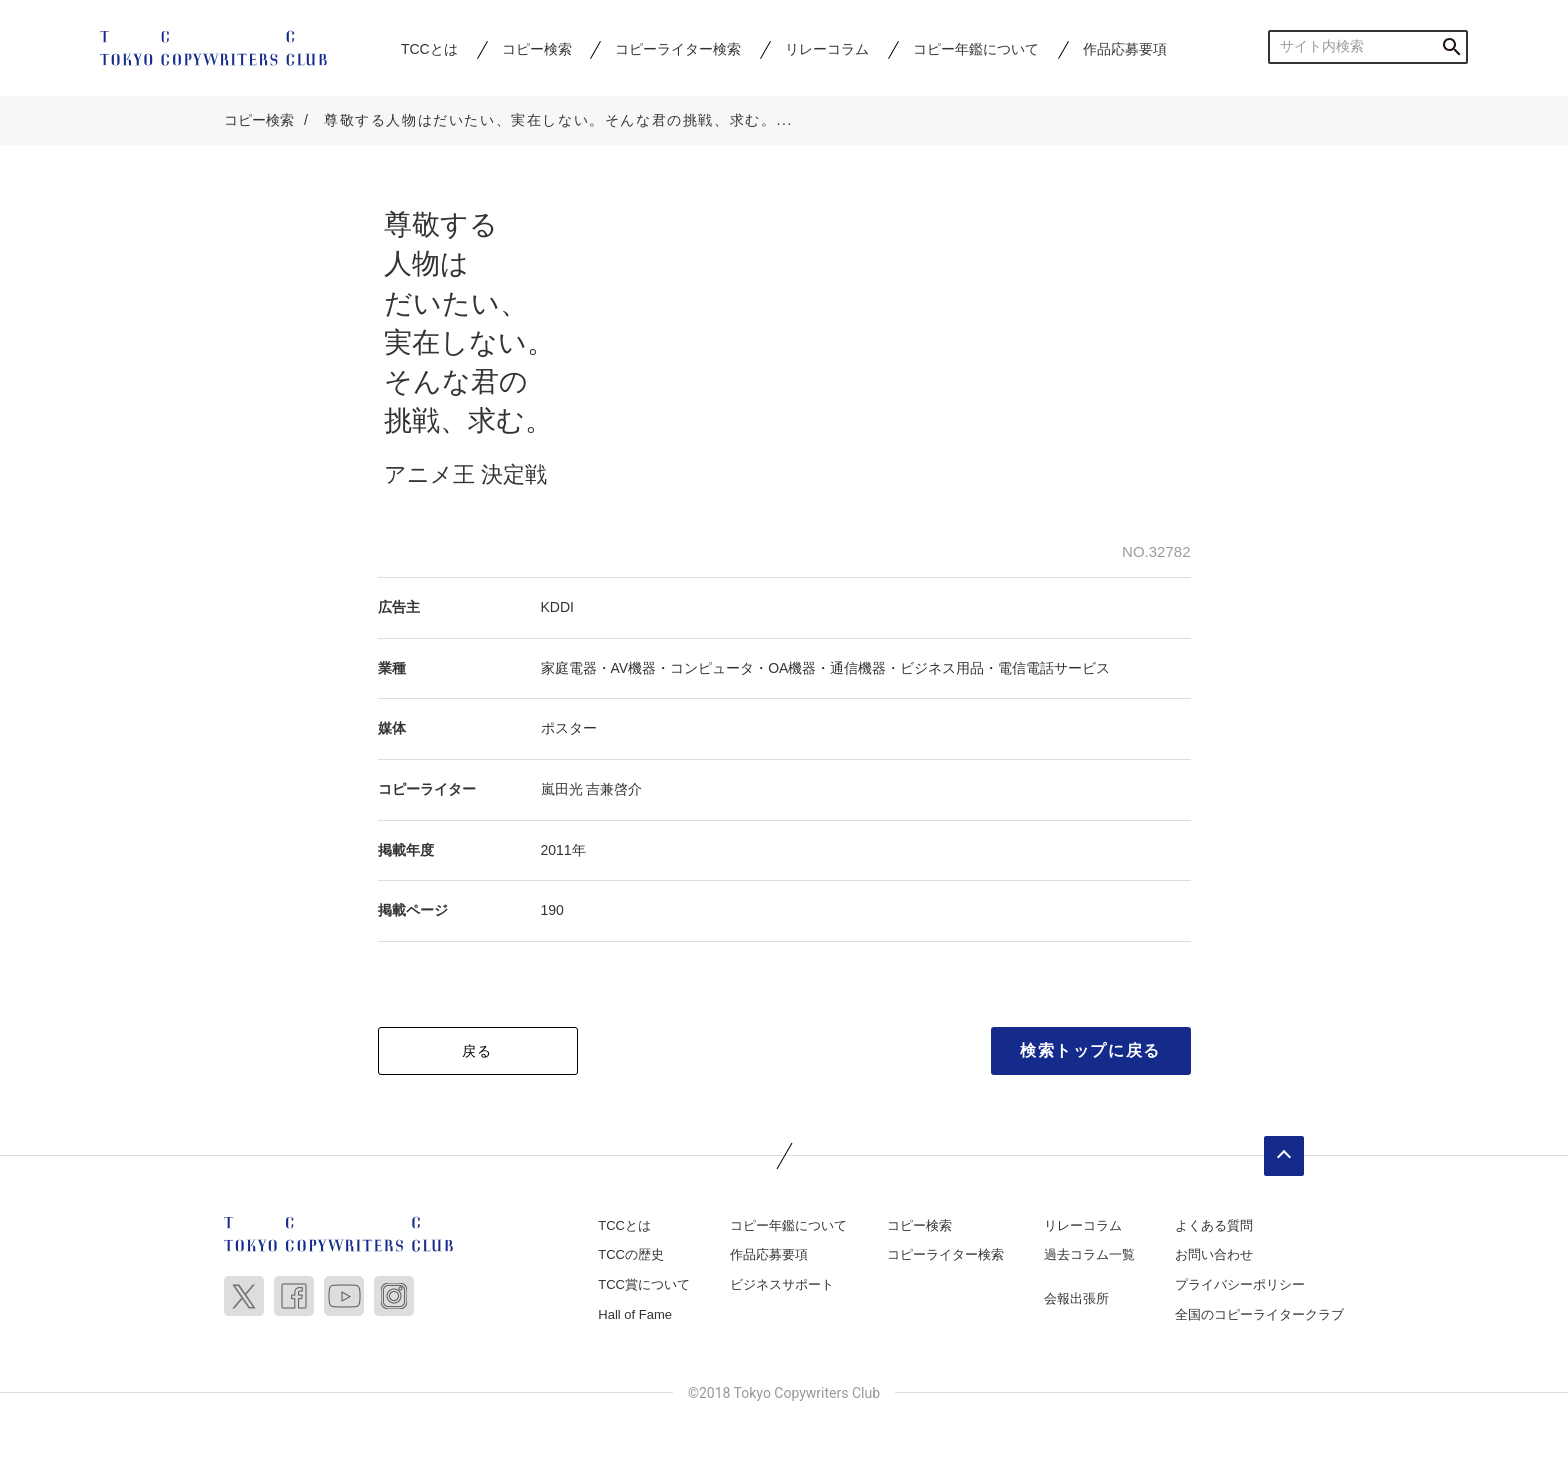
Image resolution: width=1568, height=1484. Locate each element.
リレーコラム (827, 49)
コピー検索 (537, 49)
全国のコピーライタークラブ (1259, 1314)
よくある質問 (1214, 1225)
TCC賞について (644, 1284)
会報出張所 (1076, 1298)
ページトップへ (1284, 1156)
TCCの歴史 (631, 1255)
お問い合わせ (1214, 1255)
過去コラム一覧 (1089, 1255)
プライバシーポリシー (1240, 1284)
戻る (477, 1051)
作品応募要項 (1125, 49)
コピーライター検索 (678, 49)
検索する (1451, 46)
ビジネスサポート (782, 1284)
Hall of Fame (635, 1314)
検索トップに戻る (1090, 1050)
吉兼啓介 (614, 789)
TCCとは (429, 49)
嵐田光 (562, 789)
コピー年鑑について (976, 49)
